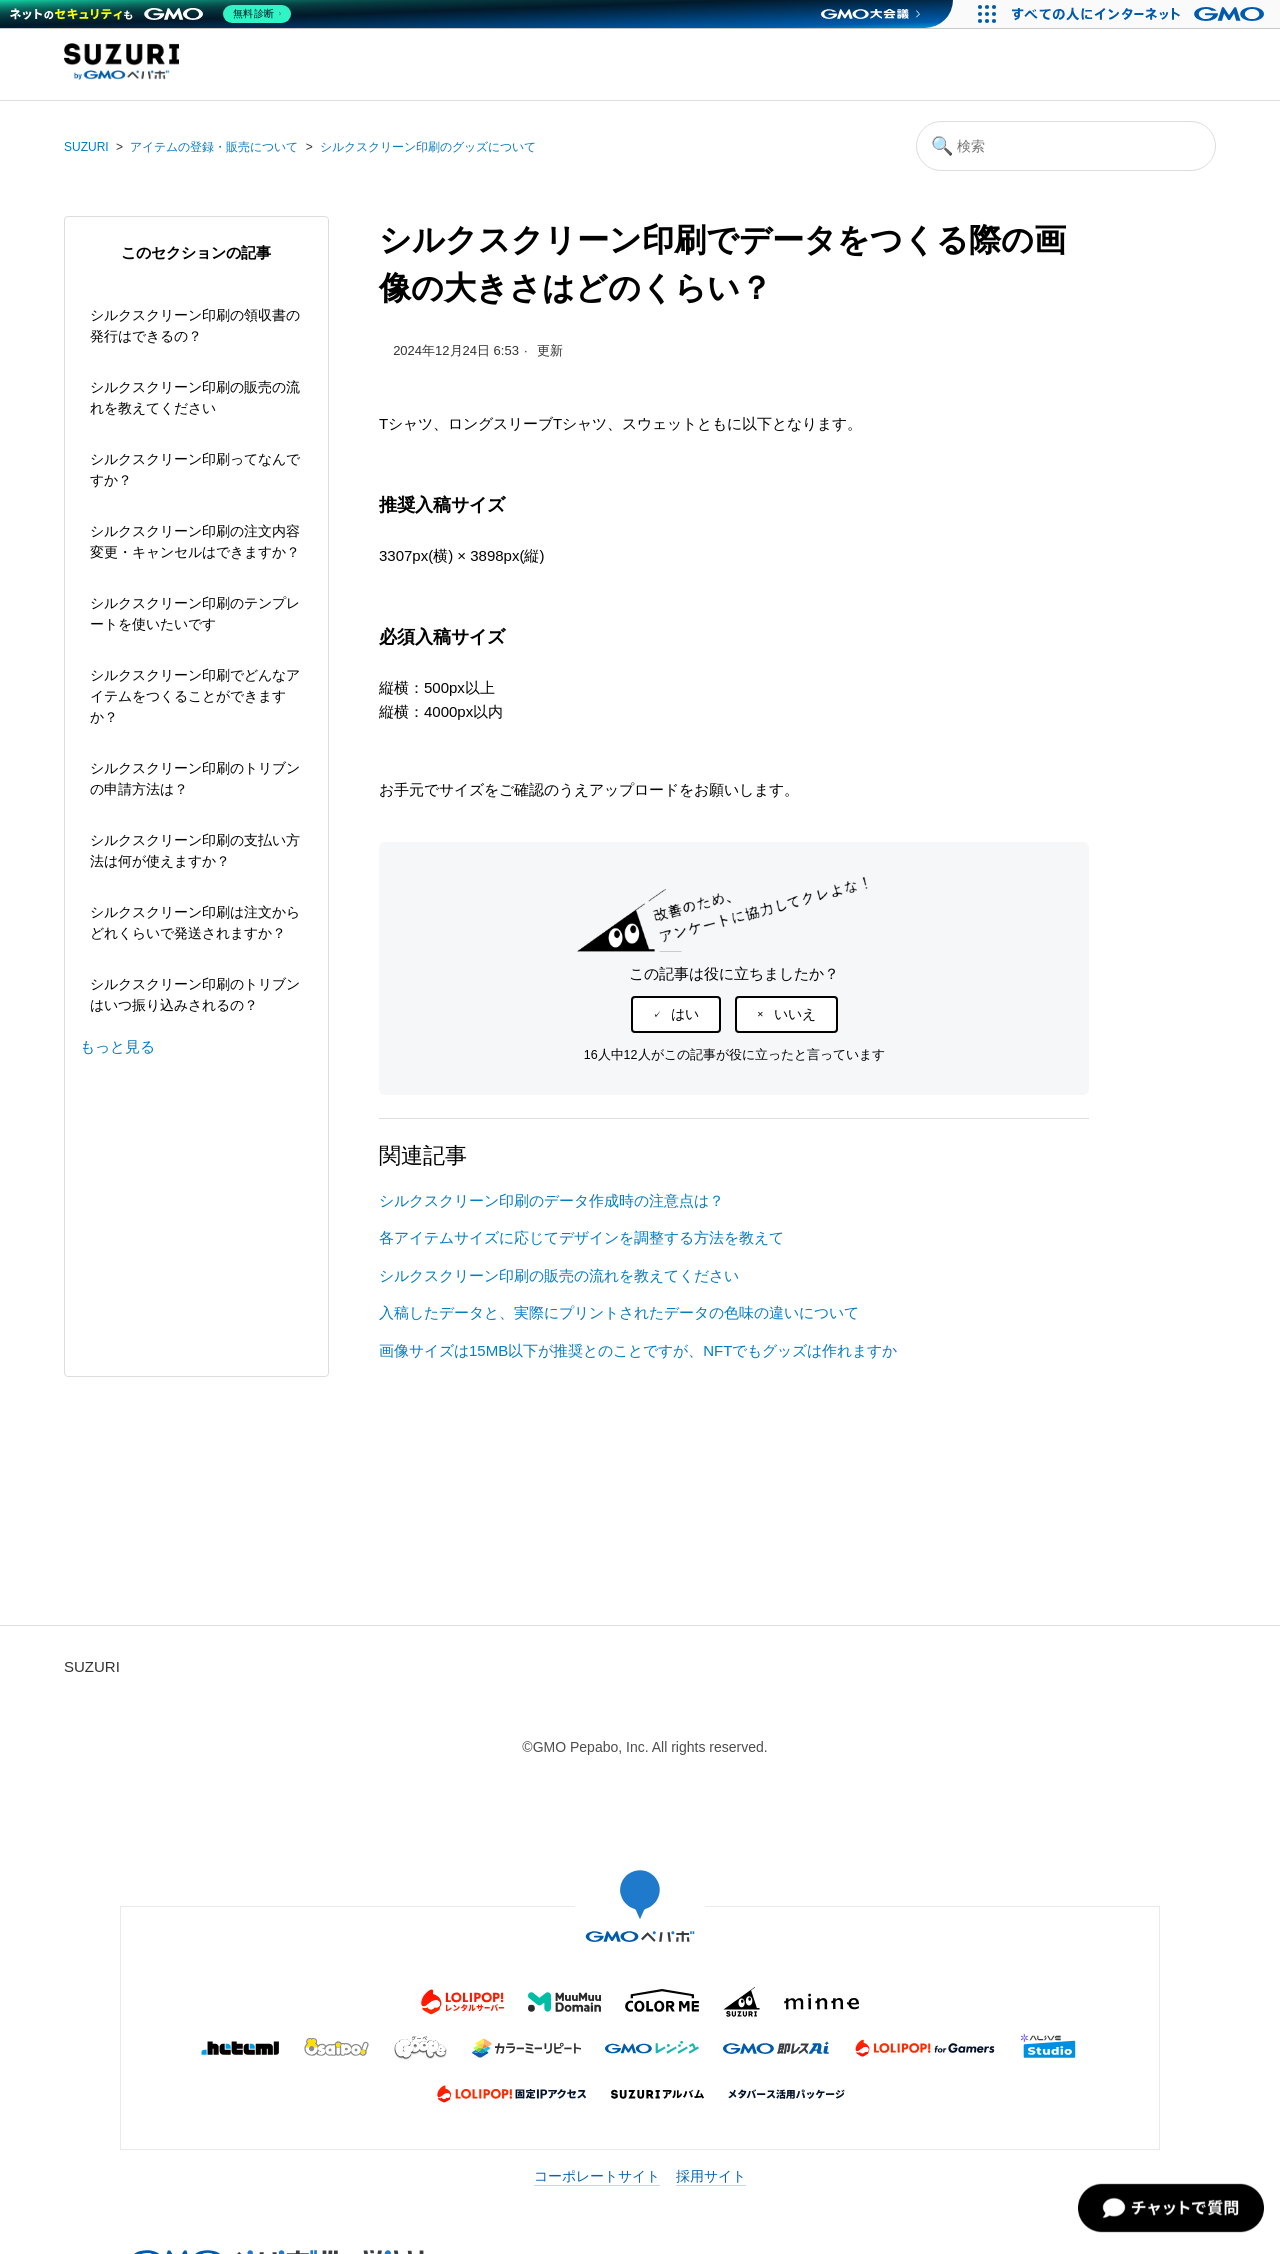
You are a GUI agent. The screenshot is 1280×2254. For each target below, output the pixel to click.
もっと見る (117, 1046)
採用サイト (711, 2176)
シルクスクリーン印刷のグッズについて (428, 147)
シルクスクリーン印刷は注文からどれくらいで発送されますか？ (195, 922)
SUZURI (86, 147)
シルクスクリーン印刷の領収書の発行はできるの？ (195, 325)
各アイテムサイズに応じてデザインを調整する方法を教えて (581, 1237)
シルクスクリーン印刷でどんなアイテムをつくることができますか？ (195, 696)
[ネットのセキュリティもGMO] (153, 14)
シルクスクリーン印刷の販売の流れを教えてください (195, 397)
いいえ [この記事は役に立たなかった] (795, 1014)
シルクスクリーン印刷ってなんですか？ (195, 469)
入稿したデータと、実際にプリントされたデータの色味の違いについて (619, 1312)
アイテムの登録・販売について (214, 147)
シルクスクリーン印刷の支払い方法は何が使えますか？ (195, 850)
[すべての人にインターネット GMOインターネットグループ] (1140, 14)
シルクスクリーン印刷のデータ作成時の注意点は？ (551, 1200)
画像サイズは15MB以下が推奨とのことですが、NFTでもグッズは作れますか (638, 1350)
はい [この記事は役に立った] (685, 1014)
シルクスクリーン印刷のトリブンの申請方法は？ (195, 778)
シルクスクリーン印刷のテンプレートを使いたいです (195, 613)
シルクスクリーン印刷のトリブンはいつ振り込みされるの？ (195, 994)
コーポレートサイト (597, 2176)
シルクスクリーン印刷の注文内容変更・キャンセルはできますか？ (195, 541)
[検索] (1066, 146)
